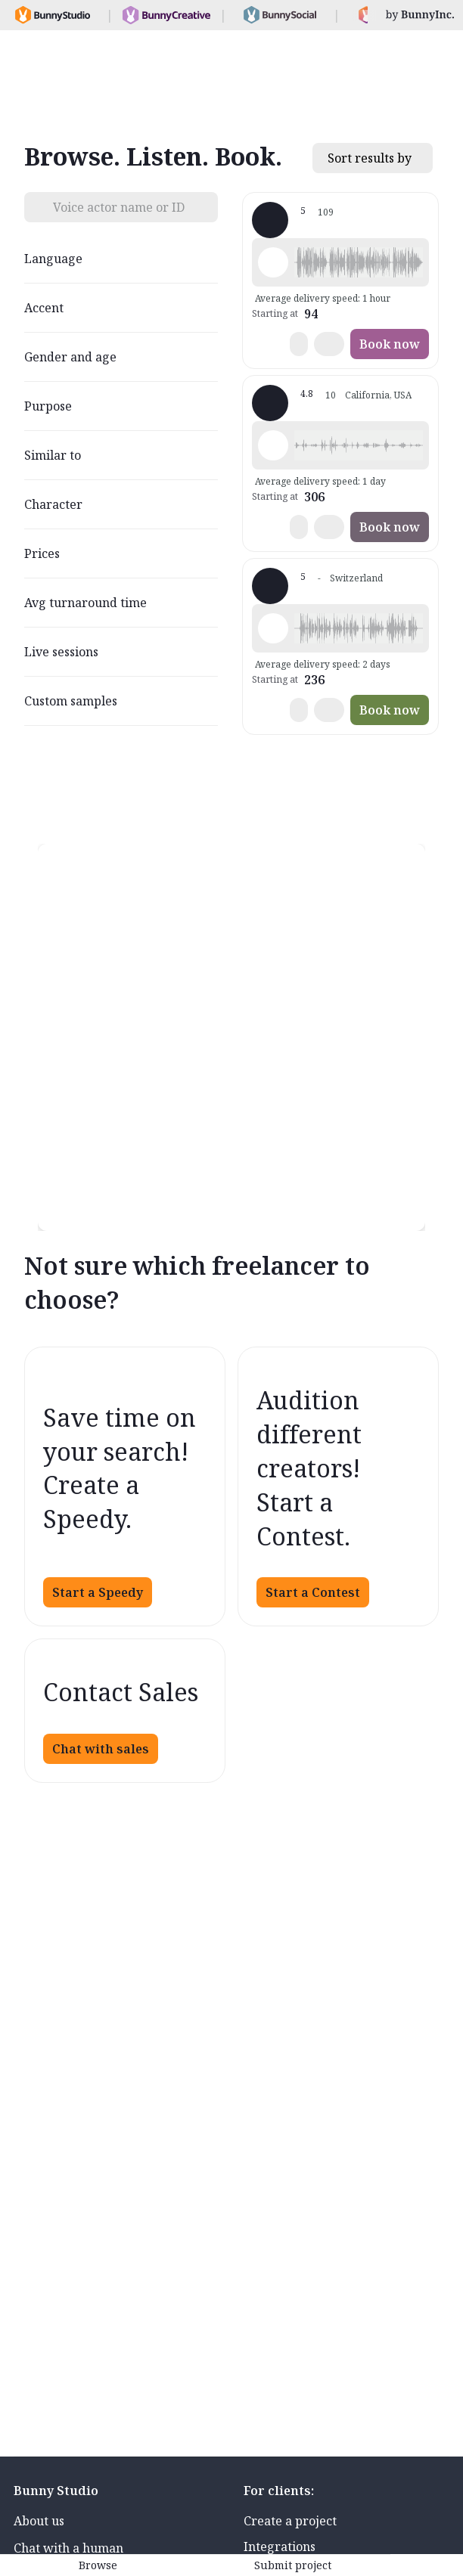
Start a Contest (313, 1592)
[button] (358, 262)
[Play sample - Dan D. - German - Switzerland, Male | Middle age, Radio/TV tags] (273, 628)
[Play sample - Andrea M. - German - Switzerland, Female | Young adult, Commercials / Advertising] (273, 445)
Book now (389, 344)
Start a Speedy (97, 1592)
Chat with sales (100, 1749)
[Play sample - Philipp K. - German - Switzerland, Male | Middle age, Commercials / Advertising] (273, 262)
